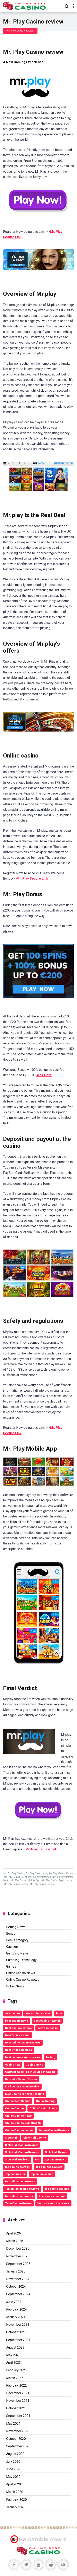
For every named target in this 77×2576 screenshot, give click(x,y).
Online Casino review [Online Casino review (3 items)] (19, 2130)
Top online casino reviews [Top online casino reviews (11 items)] (22, 2188)
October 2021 (16, 2408)
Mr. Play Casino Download (18, 1877)
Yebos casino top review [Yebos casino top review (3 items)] (53, 2203)
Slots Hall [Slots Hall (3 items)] (11, 2137)
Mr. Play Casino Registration (57, 1880)
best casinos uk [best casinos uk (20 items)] (47, 2028)
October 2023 (16, 2332)
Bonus (10, 1933)
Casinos (12, 1947)
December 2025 (17, 2248)
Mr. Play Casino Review (16, 1884)
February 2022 (16, 2385)
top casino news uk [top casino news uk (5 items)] (17, 2166)
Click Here (44, 1075)
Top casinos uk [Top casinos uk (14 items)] (15, 2174)
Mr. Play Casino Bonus (61, 1873)
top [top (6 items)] (37, 2159)
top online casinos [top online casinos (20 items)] (57, 2188)
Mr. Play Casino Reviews (42, 1884)
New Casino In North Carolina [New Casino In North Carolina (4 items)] (24, 2093)
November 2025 (17, 2256)
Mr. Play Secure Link (32, 878)
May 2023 (13, 2355)
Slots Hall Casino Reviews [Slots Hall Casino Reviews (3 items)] (22, 2152)
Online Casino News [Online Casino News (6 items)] (18, 2115)
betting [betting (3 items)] (50, 2057)
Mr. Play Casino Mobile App (25, 1880)
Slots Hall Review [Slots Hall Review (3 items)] (56, 2152)
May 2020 (13, 2477)
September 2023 (18, 2340)
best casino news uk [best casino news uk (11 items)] (47, 2020)
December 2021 (17, 2393)
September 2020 (18, 2446)
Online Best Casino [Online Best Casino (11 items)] (17, 2101)
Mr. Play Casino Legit (44, 1877)
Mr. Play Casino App (37, 1873)
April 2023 (13, 2363)
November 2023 (17, 2324)
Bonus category (17, 1940)
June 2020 (13, 2469)
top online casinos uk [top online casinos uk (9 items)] (19, 2196)
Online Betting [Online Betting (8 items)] (45, 2101)
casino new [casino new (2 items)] (12, 2064)
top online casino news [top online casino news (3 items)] (20, 2181)
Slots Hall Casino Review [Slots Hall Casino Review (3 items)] (21, 2145)
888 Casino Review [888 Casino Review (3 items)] (37, 2013)
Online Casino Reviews (20, 30)
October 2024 (16, 2286)
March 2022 (14, 2378)
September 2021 (18, 2416)
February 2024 (16, 2309)
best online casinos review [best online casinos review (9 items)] (22, 2057)
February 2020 (16, 2500)
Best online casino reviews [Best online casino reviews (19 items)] (23, 2042)
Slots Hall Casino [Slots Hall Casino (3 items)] (34, 2137)
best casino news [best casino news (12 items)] (16, 2020)
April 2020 (13, 2484)
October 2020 (16, 2439)
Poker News (15, 1986)
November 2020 (17, 2431)
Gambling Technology (21, 1960)
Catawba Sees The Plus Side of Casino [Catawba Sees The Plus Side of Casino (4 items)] (30, 2071)
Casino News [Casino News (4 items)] (34, 2064)
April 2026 (13, 2233)
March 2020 (14, 2492)
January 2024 (15, 2317)
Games (11, 1966)
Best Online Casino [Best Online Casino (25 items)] (17, 2035)
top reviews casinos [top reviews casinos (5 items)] (52, 2196)
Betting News (16, 1927)
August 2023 (15, 2347)
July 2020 (13, 2462)
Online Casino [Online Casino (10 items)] (14, 2108)
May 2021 (13, 2423)
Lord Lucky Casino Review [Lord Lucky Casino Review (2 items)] (22, 2086)
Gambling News (17, 1953)
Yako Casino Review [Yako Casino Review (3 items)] (18, 2203)
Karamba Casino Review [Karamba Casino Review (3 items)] (21, 2079)
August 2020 (15, 2454)
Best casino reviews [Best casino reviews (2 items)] (18, 2028)
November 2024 (17, 2279)
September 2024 (18, 2294)
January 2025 (15, 2271)
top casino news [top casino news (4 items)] (55, 2159)
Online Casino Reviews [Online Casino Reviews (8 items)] (54, 2130)
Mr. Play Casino (16, 1873)
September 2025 (18, 2264)
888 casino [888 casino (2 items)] (12, 2013)
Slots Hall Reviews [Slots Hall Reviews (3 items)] (17, 2159)
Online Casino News (20, 1973)
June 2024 (13, 2302)
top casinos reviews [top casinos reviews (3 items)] (49, 2166)
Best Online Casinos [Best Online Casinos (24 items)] (18, 2049)
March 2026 (14, 2241)
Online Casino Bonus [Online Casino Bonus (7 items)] (43, 2108)
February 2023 (16, 2370)
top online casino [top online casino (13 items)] (42, 2174)
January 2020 (15, 2507)
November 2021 (17, 2401)
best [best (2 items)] (59, 2013)
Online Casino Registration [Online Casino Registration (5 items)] (23, 2122)
